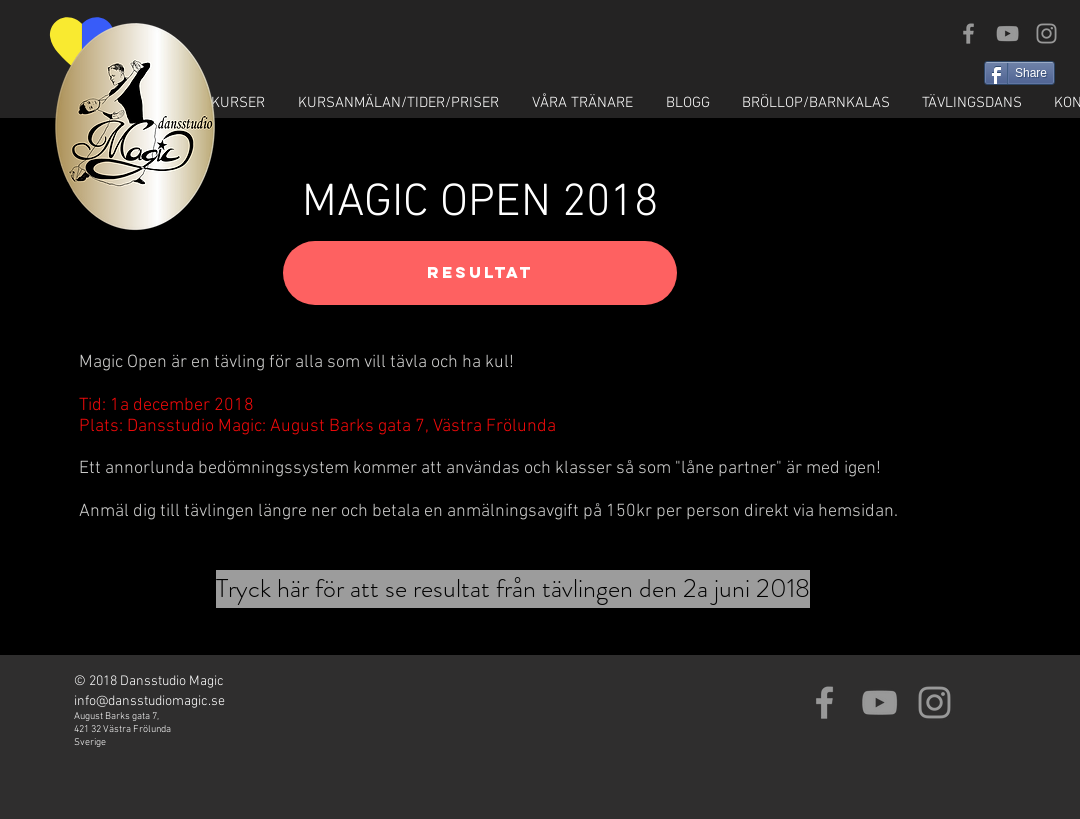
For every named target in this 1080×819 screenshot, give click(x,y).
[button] (219, 103)
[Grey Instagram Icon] (1046, 33)
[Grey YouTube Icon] (1007, 33)
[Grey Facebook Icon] (968, 33)
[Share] (1019, 73)
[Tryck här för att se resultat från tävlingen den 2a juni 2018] (513, 589)
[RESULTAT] (480, 273)
